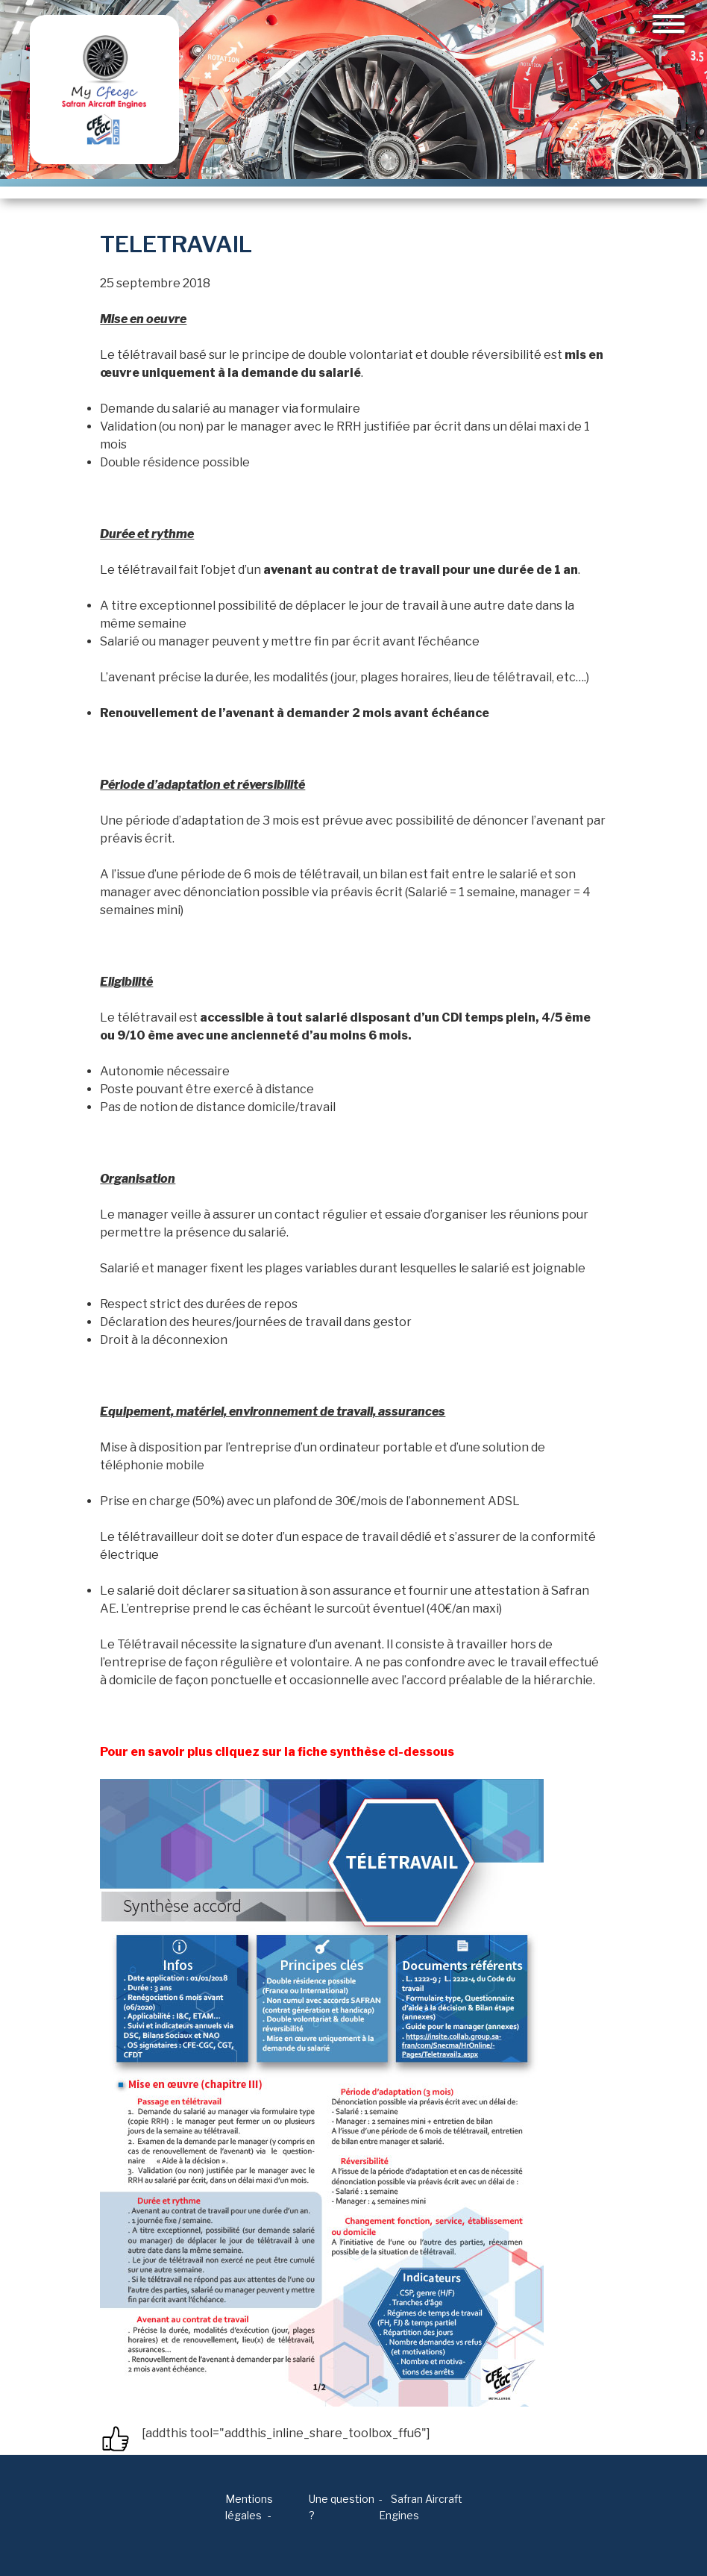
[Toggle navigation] (668, 23)
